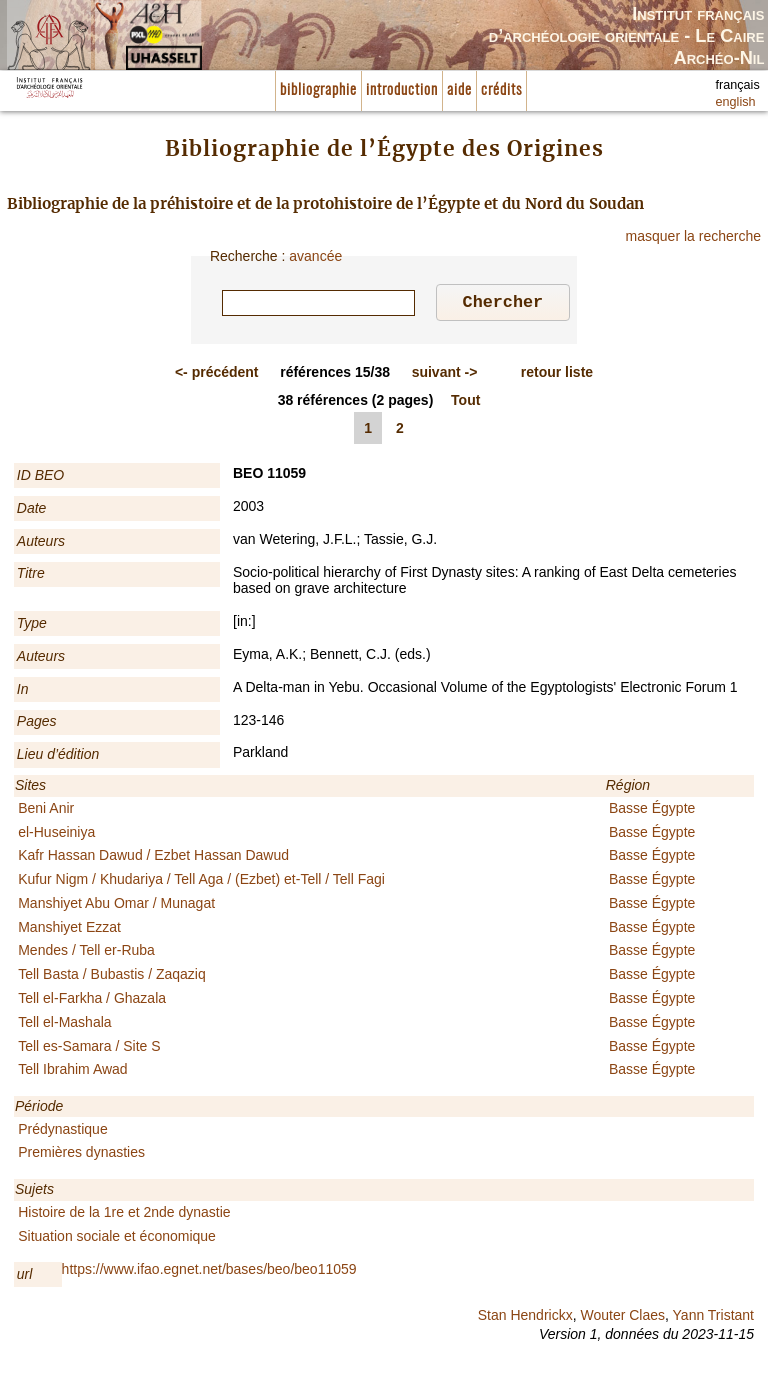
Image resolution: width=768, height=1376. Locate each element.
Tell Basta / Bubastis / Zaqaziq (112, 977)
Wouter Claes (622, 1318)
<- (217, 375)
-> (445, 375)
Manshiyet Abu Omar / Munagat (116, 906)
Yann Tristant (713, 1318)
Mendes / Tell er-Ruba (86, 953)
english (736, 102)
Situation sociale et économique (117, 1239)
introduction (402, 90)
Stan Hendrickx (525, 1318)
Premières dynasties (81, 1155)
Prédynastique (63, 1132)
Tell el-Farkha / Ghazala (92, 1001)
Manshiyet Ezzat (69, 930)
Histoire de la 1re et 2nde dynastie (124, 1215)
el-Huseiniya (56, 835)
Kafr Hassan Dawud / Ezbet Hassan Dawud (153, 858)
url (25, 1277)
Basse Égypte (652, 811)
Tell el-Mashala (64, 1025)
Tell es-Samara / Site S (89, 1049)
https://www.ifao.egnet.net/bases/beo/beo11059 (209, 1272)
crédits (501, 90)
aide (459, 90)
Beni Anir (46, 811)
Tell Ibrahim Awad (72, 1072)
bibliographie (318, 90)
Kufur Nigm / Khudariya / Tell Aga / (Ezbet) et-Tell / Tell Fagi (201, 882)
